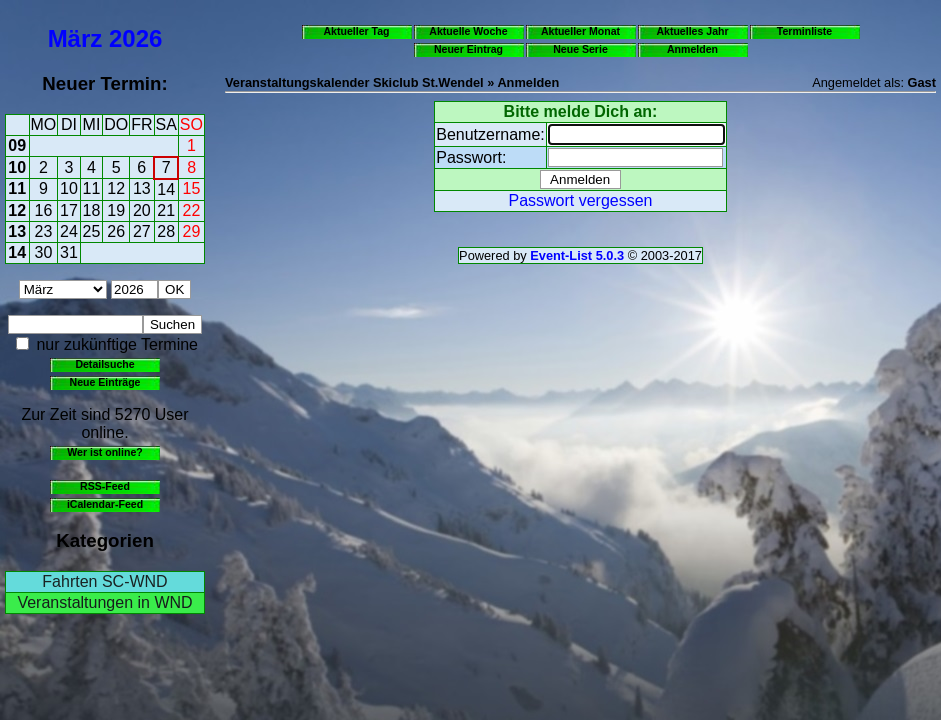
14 (166, 189)
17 (69, 210)
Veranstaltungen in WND (104, 602)
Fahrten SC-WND (104, 581)
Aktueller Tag (356, 31)
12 (116, 188)
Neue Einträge (105, 382)
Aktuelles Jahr (692, 31)
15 (192, 188)
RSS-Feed (105, 486)
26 (116, 231)
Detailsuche (104, 364)
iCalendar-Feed (105, 504)
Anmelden (692, 49)
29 (192, 231)
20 (142, 210)
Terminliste (804, 31)
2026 (135, 38)
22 (192, 210)
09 (17, 145)
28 (166, 231)
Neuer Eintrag (468, 49)
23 (44, 231)
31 (69, 252)
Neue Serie (580, 49)
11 (17, 188)
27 (142, 231)
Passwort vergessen (580, 200)
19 (116, 210)
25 (92, 231)
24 (69, 231)
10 (17, 167)
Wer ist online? (104, 452)
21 (166, 210)
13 (142, 188)
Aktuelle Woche (468, 31)
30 (44, 252)
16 (44, 210)
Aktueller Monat (580, 31)
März (75, 38)
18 (92, 210)
